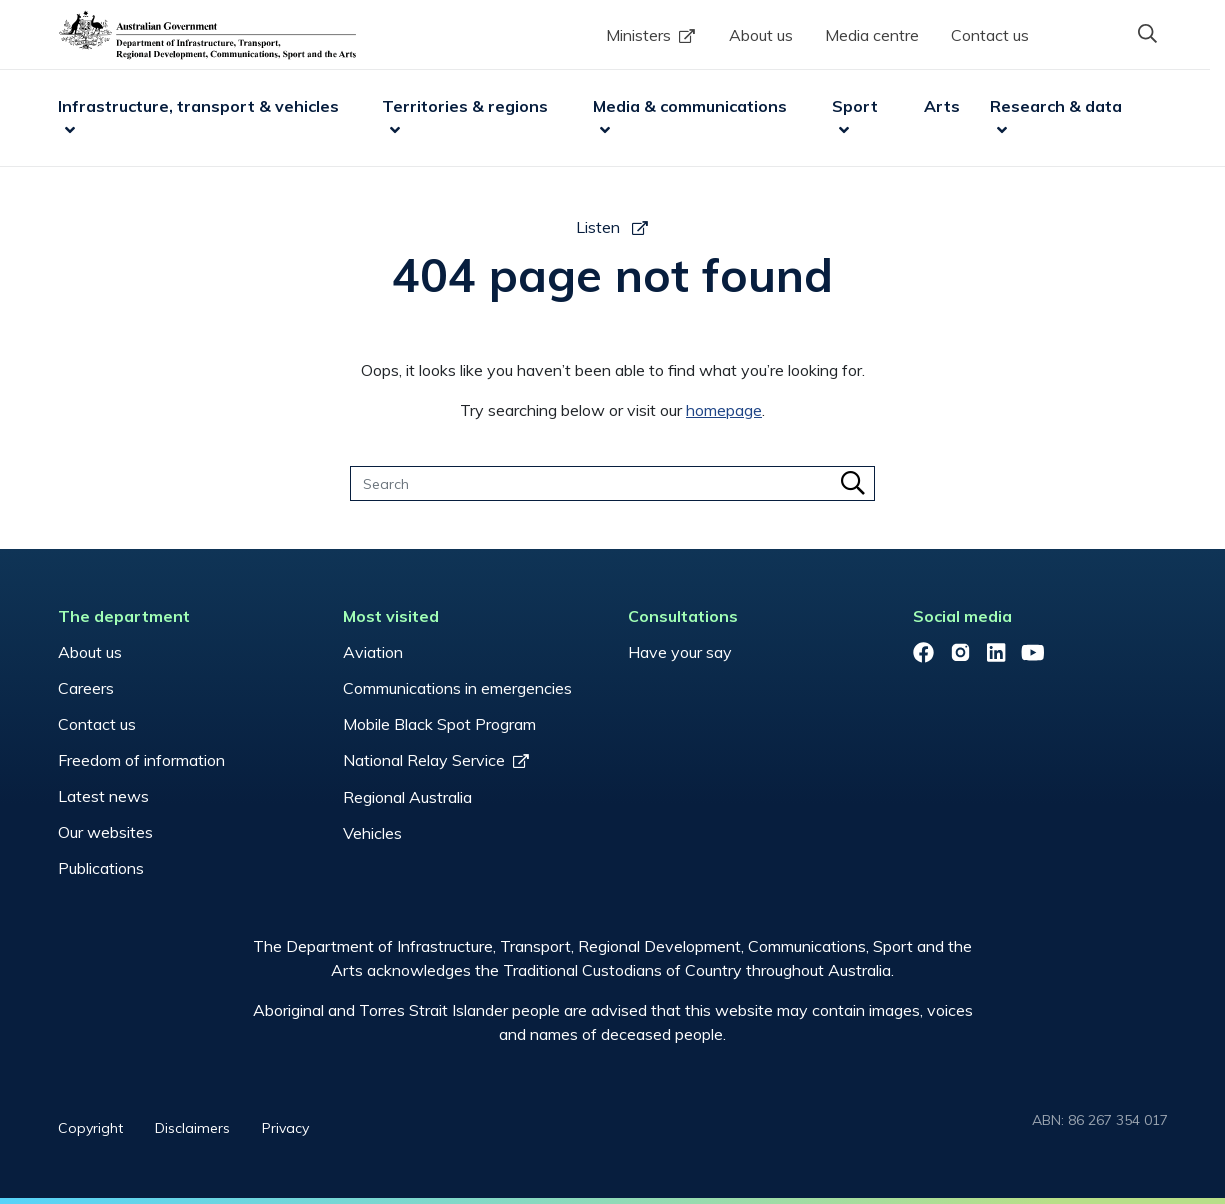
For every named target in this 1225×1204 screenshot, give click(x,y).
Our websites (105, 832)
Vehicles (372, 833)
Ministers (638, 35)
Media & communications (690, 106)
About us (761, 35)
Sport (855, 106)
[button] (1148, 33)
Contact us (990, 35)
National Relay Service (424, 760)
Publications (101, 868)
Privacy (285, 1128)
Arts (942, 106)
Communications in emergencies (457, 688)
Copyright (90, 1128)
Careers (86, 688)
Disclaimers (192, 1128)
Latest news (103, 796)
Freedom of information (141, 760)
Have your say (680, 652)
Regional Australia (407, 797)
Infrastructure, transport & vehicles (198, 106)
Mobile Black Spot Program (439, 724)
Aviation (373, 652)
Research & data (1056, 106)
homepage (724, 410)
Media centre (872, 35)
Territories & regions (465, 106)
